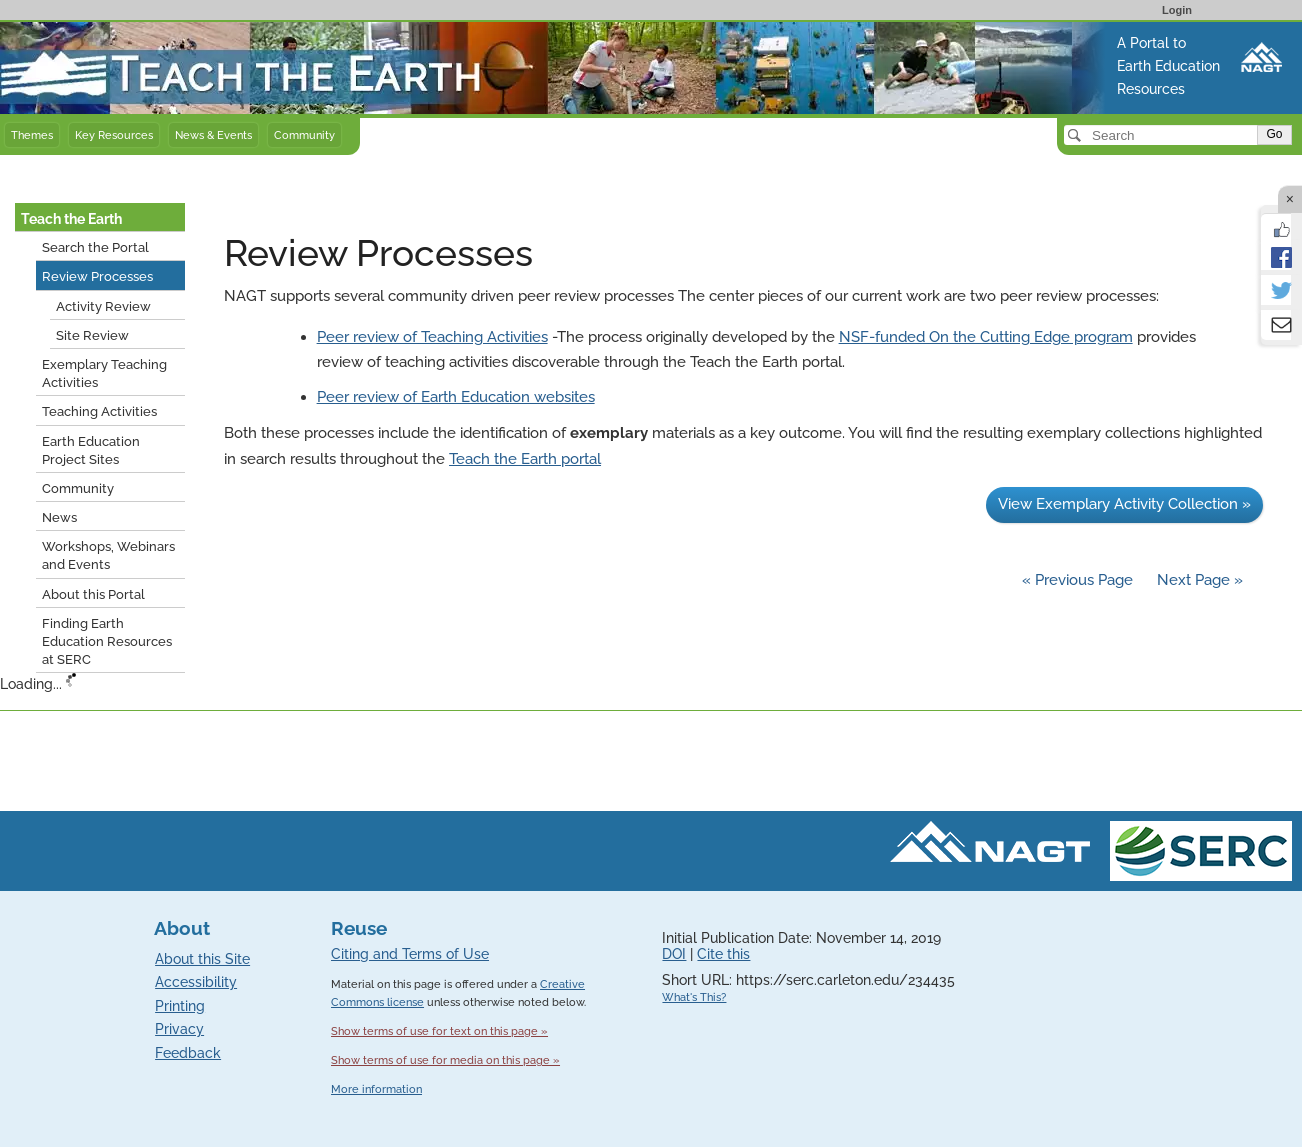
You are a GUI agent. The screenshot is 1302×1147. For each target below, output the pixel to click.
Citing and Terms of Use (410, 954)
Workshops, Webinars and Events (108, 555)
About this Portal (93, 594)
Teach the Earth (71, 219)
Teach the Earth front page (92, 33)
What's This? (694, 997)
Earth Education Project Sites (91, 450)
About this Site (202, 959)
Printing (180, 1006)
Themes (32, 135)
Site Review (92, 335)
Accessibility (196, 982)
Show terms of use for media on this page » (445, 1060)
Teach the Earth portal (525, 459)
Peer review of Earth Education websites (456, 397)
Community (304, 135)
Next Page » (1198, 580)
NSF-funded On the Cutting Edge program (986, 337)
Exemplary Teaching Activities (104, 373)
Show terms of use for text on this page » (439, 1031)
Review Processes (97, 276)
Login (1177, 10)
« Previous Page (1077, 580)
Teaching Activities (99, 411)
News (59, 517)
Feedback (188, 1053)
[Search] (1162, 135)
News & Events (213, 135)
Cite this (723, 954)
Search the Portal (95, 247)
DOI (674, 954)
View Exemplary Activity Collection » (1124, 504)
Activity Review (103, 306)
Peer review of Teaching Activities (432, 337)
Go (1274, 134)
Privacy (179, 1029)
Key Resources (114, 135)
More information (376, 1089)
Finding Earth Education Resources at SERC (107, 641)
